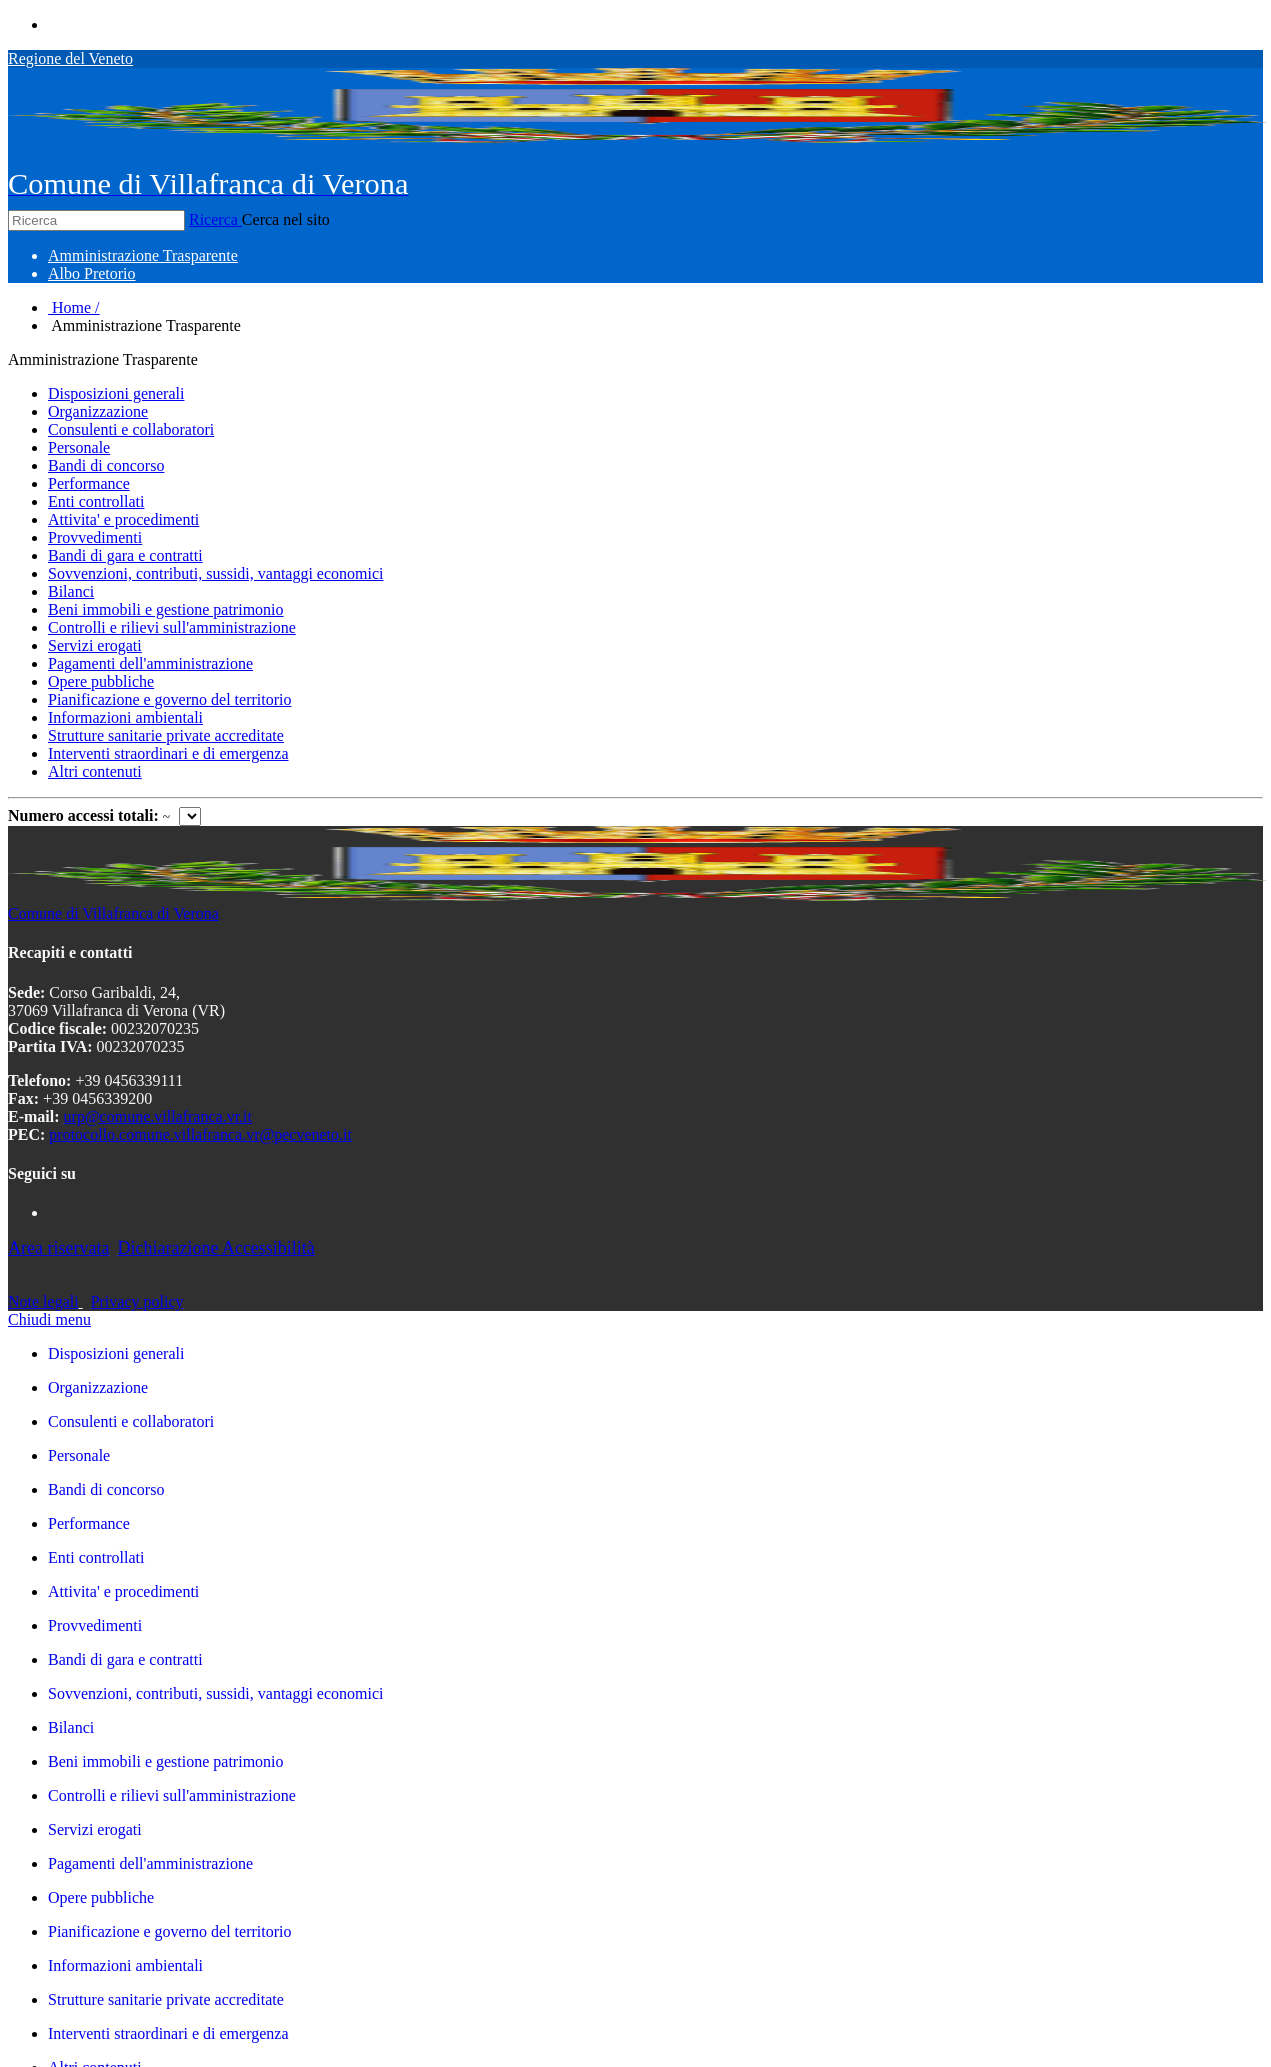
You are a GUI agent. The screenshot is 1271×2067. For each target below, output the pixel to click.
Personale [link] (79, 1455)
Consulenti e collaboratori (131, 429)
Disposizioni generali (116, 393)
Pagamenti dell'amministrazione (150, 663)
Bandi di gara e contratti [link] (125, 1659)
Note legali (43, 1301)
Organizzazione (98, 411)
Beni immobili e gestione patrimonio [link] (166, 1761)
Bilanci (71, 591)
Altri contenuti (95, 771)
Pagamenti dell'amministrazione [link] (150, 1863)
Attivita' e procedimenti (123, 519)
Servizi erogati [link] (95, 1829)
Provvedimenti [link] (95, 1625)
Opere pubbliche (101, 681)
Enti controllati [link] (96, 1557)
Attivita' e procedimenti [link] (123, 1591)
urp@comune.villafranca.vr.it (158, 1116)
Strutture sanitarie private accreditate (166, 735)
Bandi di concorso (106, 465)
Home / (74, 307)
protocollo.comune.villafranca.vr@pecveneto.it (200, 1134)
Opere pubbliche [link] (101, 1897)
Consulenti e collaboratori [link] (131, 1421)
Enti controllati (96, 501)
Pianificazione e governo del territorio (169, 699)
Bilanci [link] (71, 1727)
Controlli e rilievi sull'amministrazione (172, 627)
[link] (655, 1490)
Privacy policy (137, 1301)
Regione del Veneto (70, 58)
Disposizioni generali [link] (116, 1353)
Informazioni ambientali (125, 717)
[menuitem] (143, 255)
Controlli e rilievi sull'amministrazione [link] (172, 1795)
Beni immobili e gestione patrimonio (166, 609)
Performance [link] (89, 1523)
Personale (79, 447)
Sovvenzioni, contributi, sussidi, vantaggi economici (216, 573)
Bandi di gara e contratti (125, 555)
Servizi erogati (95, 645)
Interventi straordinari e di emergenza (168, 753)
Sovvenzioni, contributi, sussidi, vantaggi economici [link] (216, 1693)
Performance (89, 483)
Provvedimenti (95, 537)
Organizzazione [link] (98, 1387)
